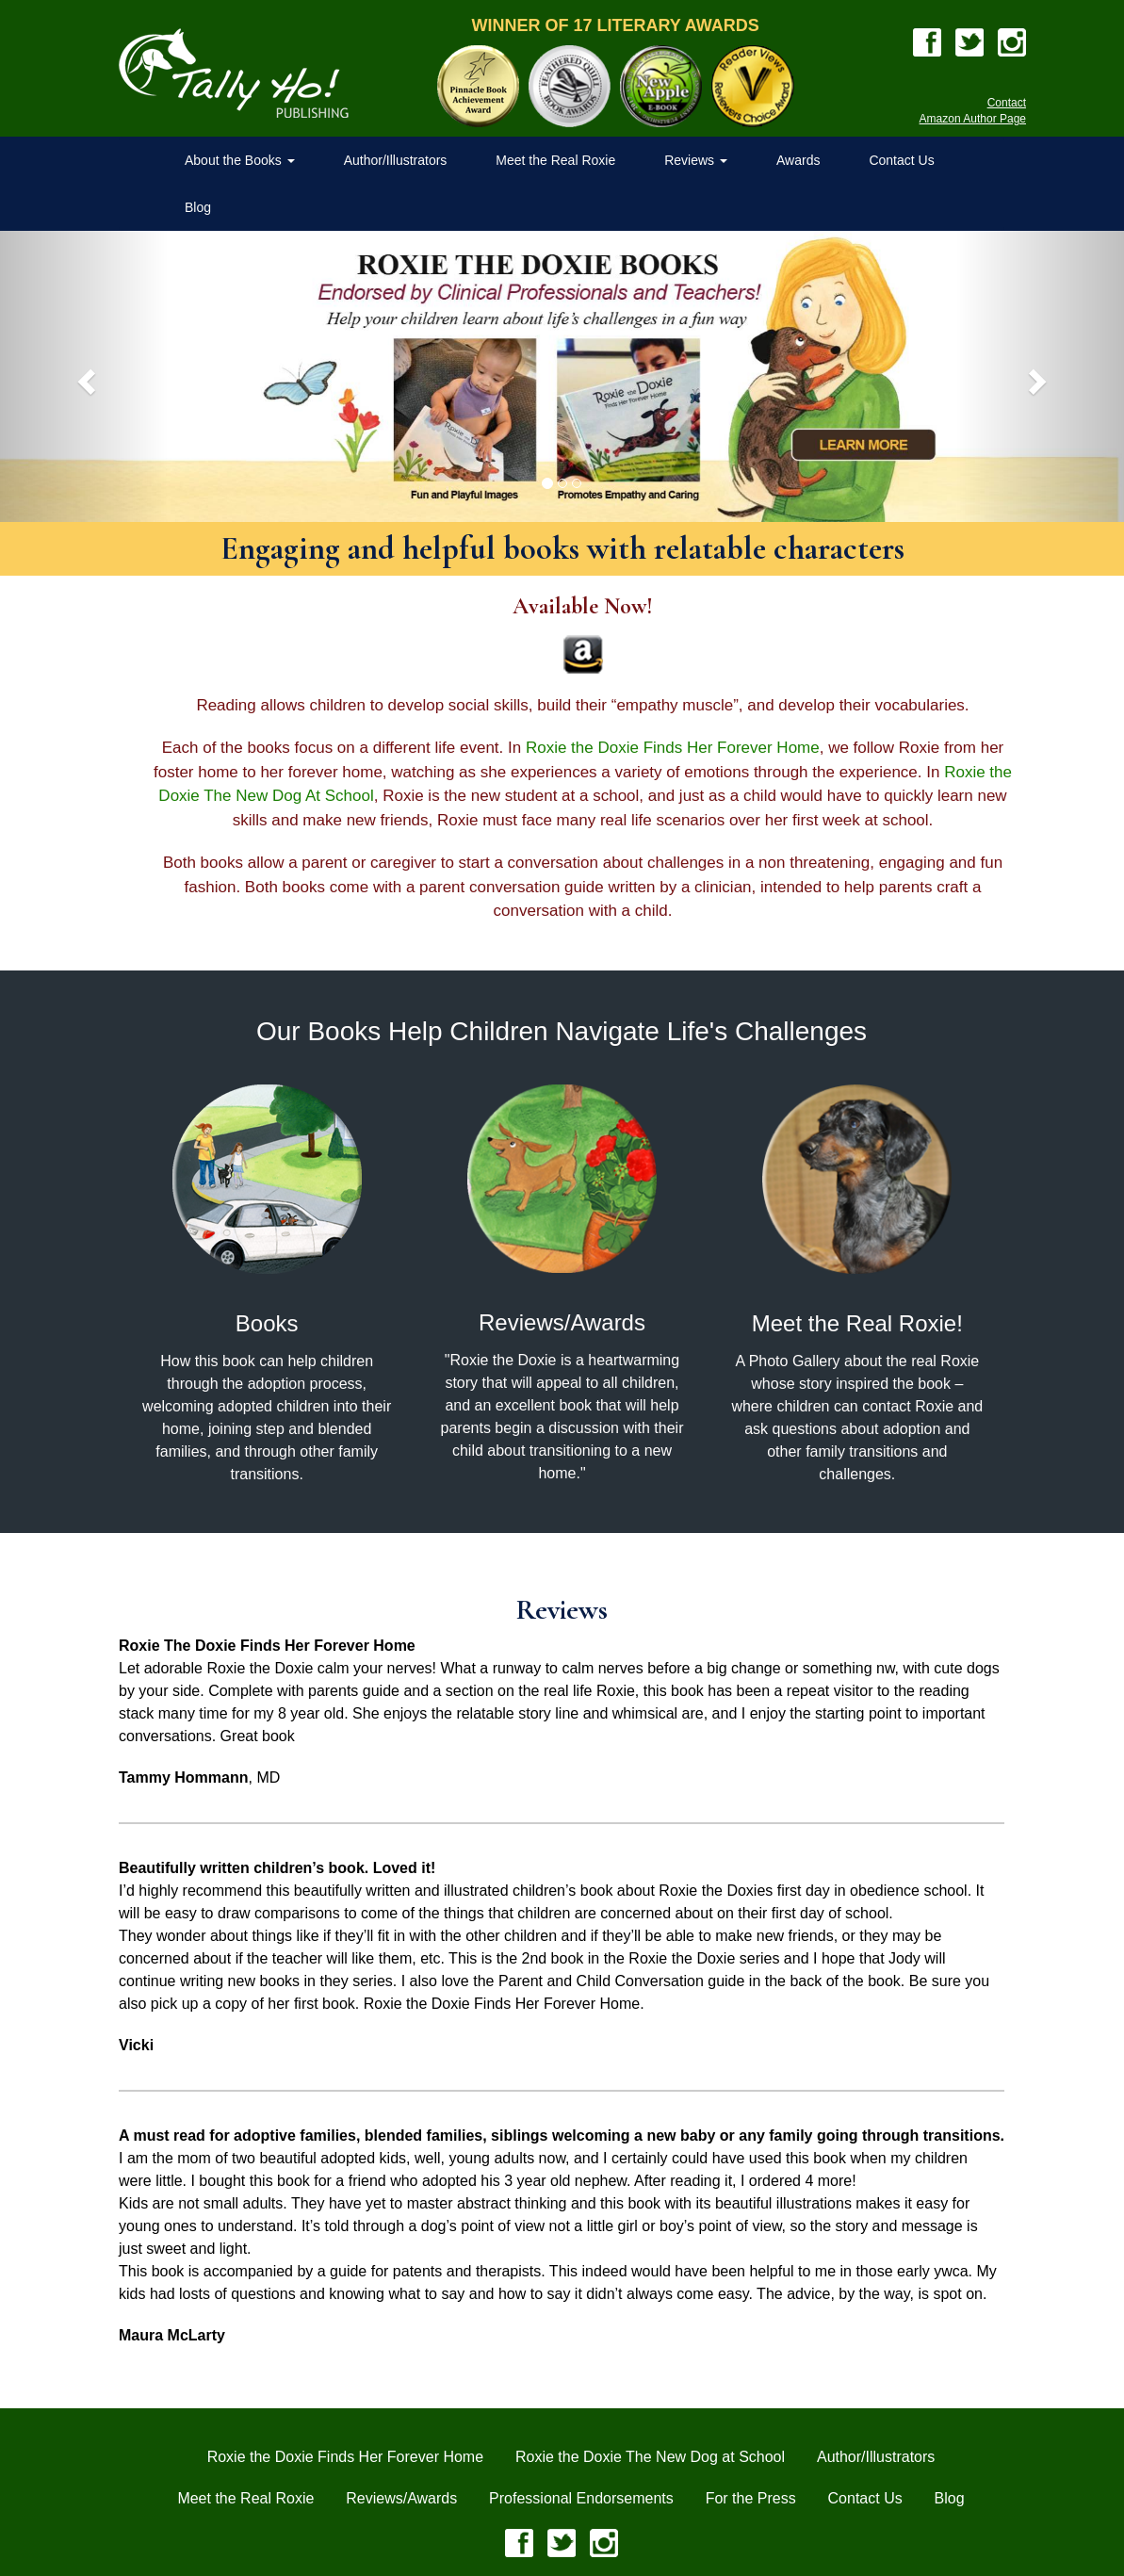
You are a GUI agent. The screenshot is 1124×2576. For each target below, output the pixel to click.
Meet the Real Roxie (555, 160)
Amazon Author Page (973, 118)
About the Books (240, 160)
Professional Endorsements (581, 2498)
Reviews (695, 160)
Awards (798, 160)
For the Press (751, 2498)
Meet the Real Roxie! (857, 1323)
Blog (198, 207)
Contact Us (901, 160)
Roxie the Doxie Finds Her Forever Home (673, 748)
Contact (1006, 102)
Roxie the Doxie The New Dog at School (650, 2457)
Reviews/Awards (562, 1322)
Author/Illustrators (396, 160)
